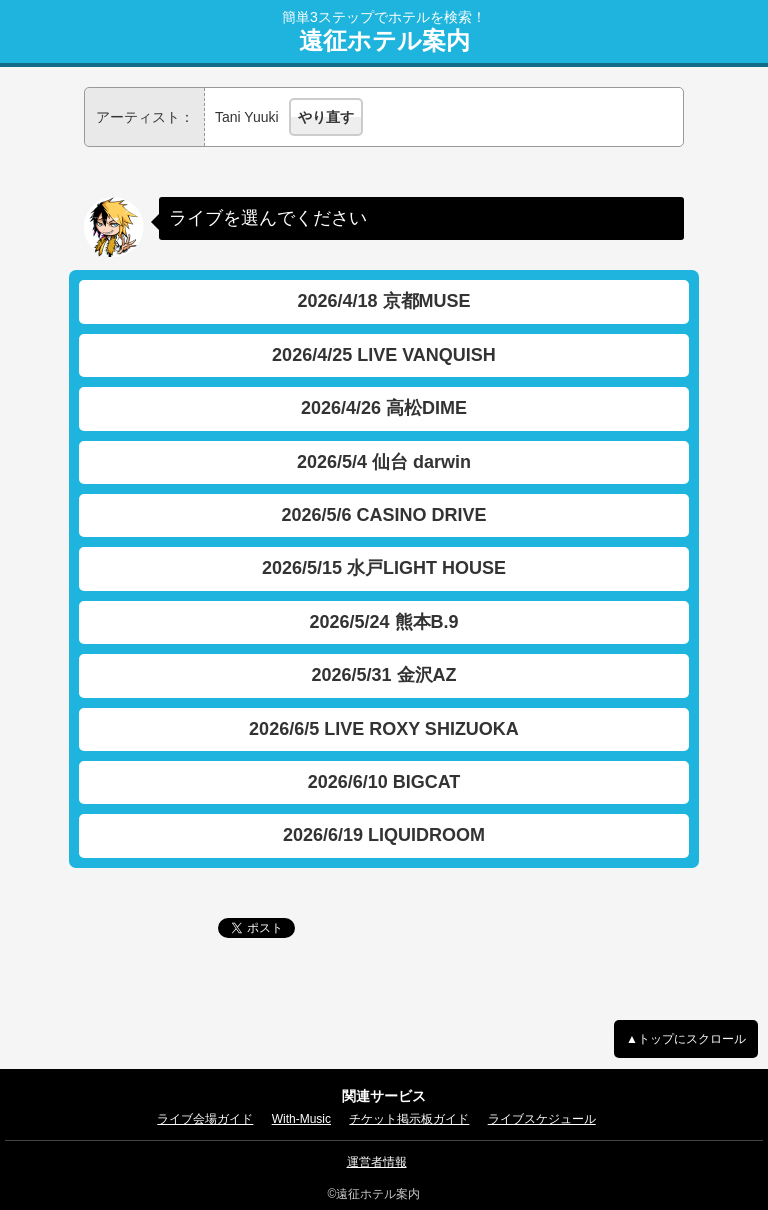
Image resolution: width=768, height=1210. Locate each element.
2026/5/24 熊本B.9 (383, 622)
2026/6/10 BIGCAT (384, 782)
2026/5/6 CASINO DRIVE (383, 515)
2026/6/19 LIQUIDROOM (384, 835)
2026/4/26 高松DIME (384, 408)
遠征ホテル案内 (384, 41)
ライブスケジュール (542, 1119)
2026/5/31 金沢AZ (383, 675)
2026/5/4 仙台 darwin (384, 462)
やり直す (326, 117)
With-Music (301, 1119)
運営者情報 (377, 1162)
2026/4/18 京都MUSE (383, 301)
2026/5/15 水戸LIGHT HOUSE (384, 568)
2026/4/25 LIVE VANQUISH (384, 355)
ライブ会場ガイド (205, 1119)
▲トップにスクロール (686, 1039)
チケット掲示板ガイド (409, 1119)
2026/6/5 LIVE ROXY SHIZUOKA (384, 729)
